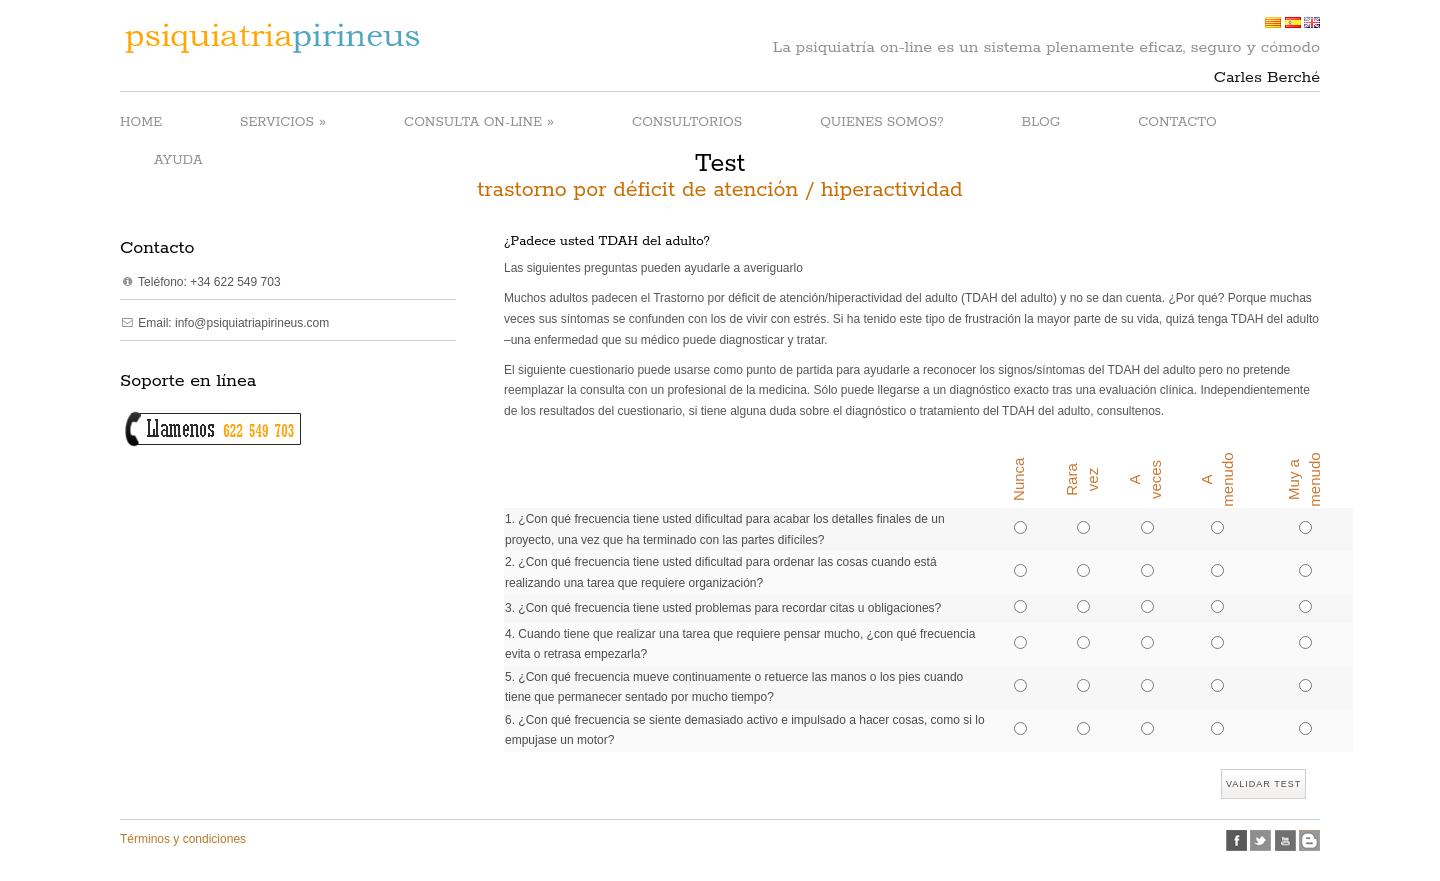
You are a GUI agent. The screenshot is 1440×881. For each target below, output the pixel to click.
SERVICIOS (283, 121)
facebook (1236, 840)
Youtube (1285, 840)
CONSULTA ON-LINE (479, 121)
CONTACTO (1177, 122)
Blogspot (1309, 840)
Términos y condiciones (183, 839)
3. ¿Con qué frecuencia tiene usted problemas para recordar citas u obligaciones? (723, 608)
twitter (1260, 840)
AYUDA (178, 160)
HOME (141, 122)
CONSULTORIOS (687, 122)
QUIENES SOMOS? (881, 122)
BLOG (1041, 122)
